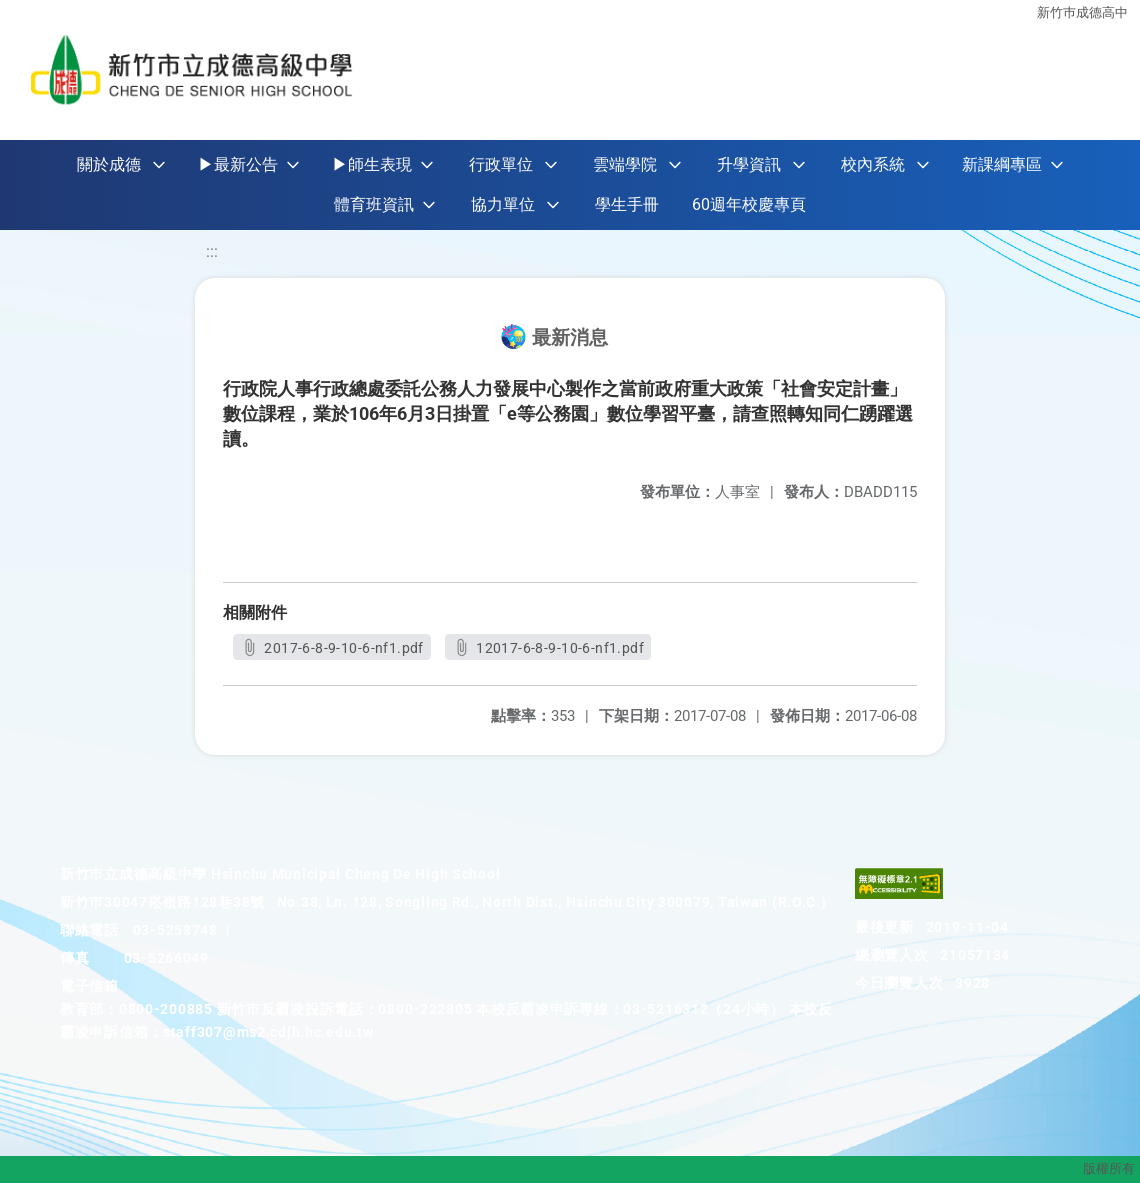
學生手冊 (627, 204)
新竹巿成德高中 (1082, 12)
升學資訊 (749, 164)
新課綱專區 (1002, 164)
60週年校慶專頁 (749, 204)
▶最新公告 (238, 164)
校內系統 (873, 164)
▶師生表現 (372, 164)
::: (212, 251)
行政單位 (501, 164)
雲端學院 (625, 164)
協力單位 (503, 204)
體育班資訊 (374, 204)
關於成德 (109, 164)
